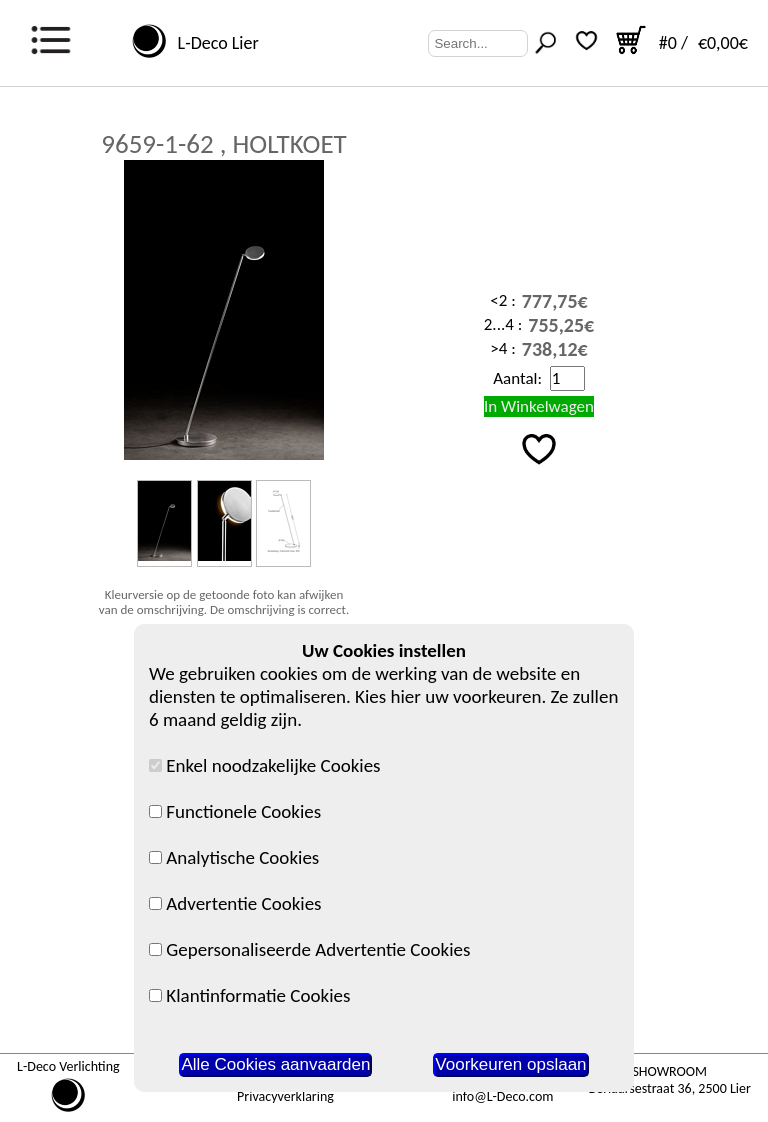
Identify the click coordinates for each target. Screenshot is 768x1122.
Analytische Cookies (234, 857)
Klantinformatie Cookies (249, 995)
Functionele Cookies (235, 811)
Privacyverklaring (285, 1096)
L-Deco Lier (213, 43)
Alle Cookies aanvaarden (275, 1064)
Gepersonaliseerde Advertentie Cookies (309, 949)
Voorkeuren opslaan (510, 1064)
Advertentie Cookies (235, 903)
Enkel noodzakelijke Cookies (265, 765)
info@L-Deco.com (502, 1096)
